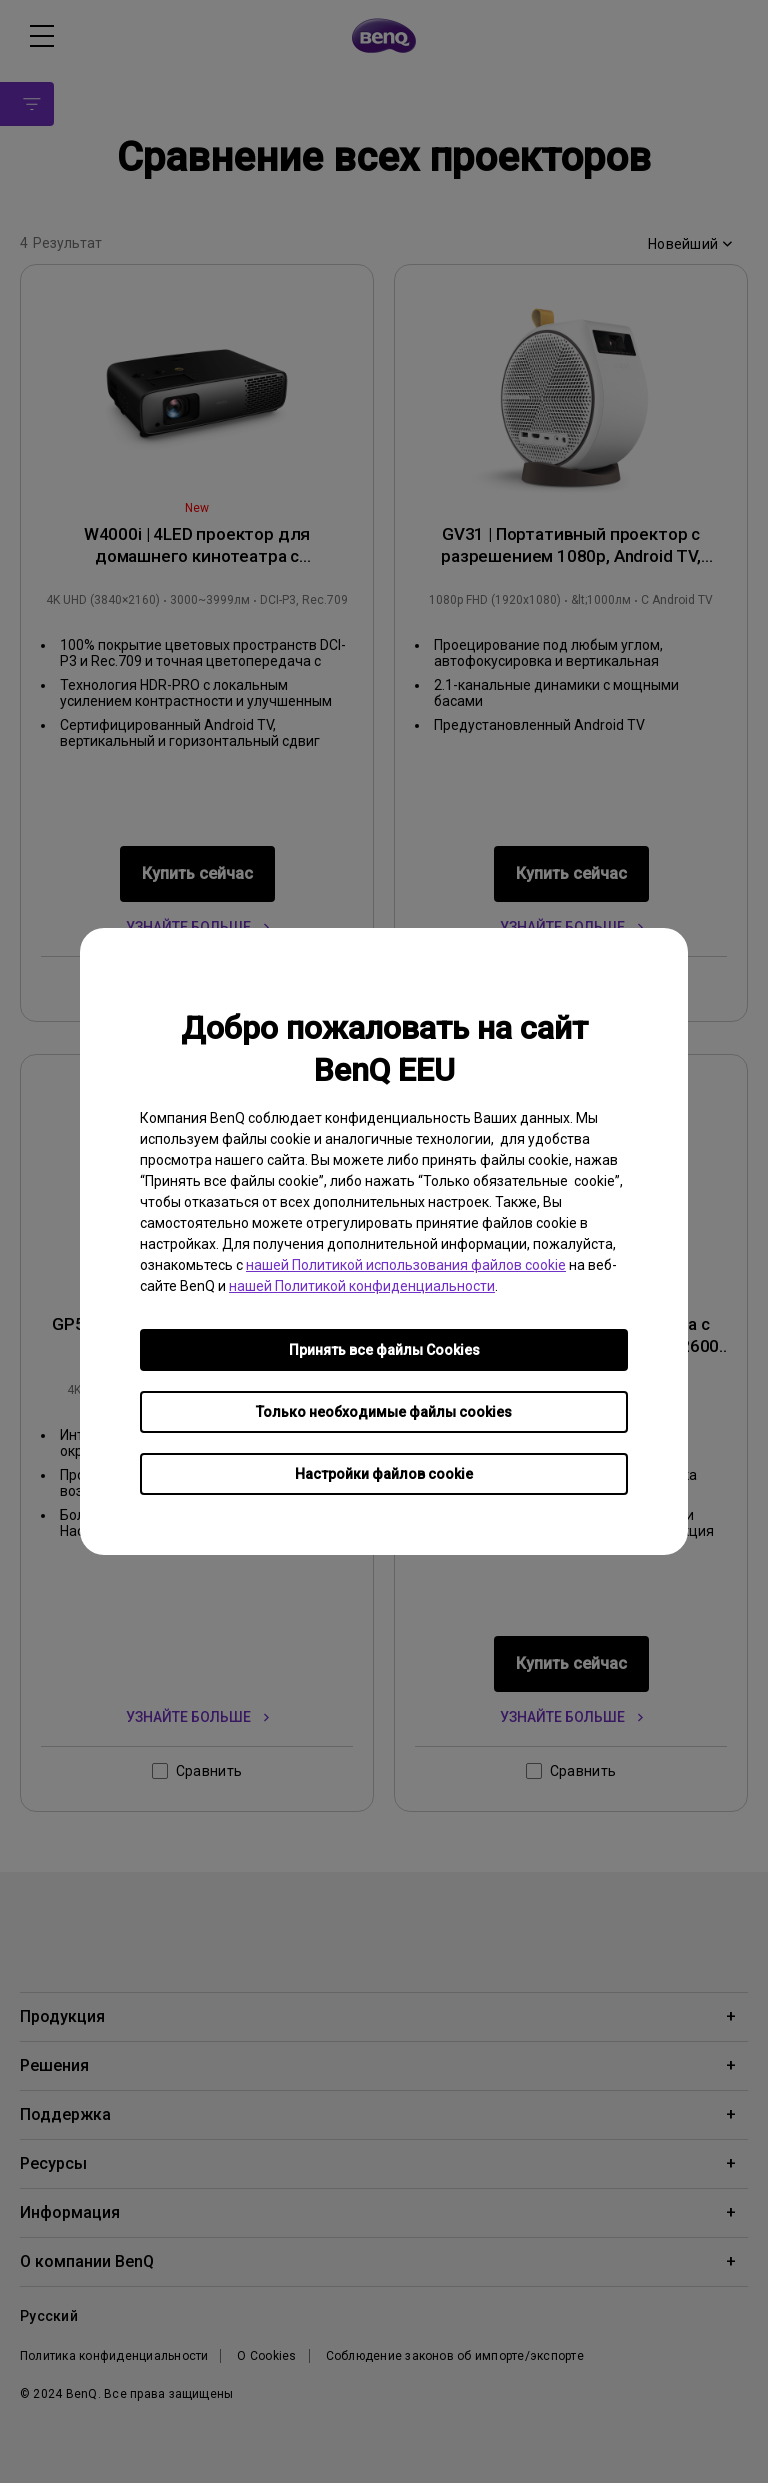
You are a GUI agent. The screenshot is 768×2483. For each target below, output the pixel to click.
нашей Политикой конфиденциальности (362, 1286)
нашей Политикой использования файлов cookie (406, 1265)
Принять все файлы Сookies (384, 1350)
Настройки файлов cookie (384, 1474)
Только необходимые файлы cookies (384, 1412)
